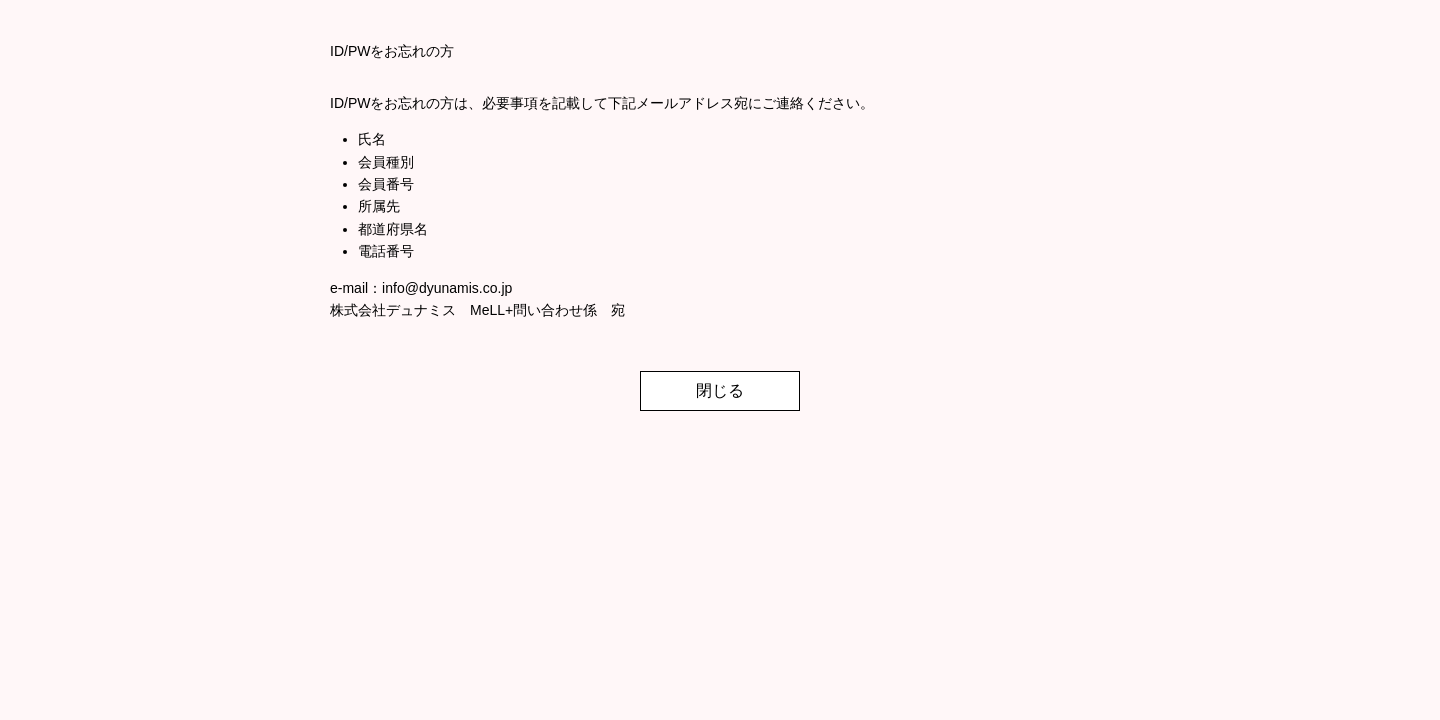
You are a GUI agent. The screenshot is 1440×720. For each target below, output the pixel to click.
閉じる (720, 390)
